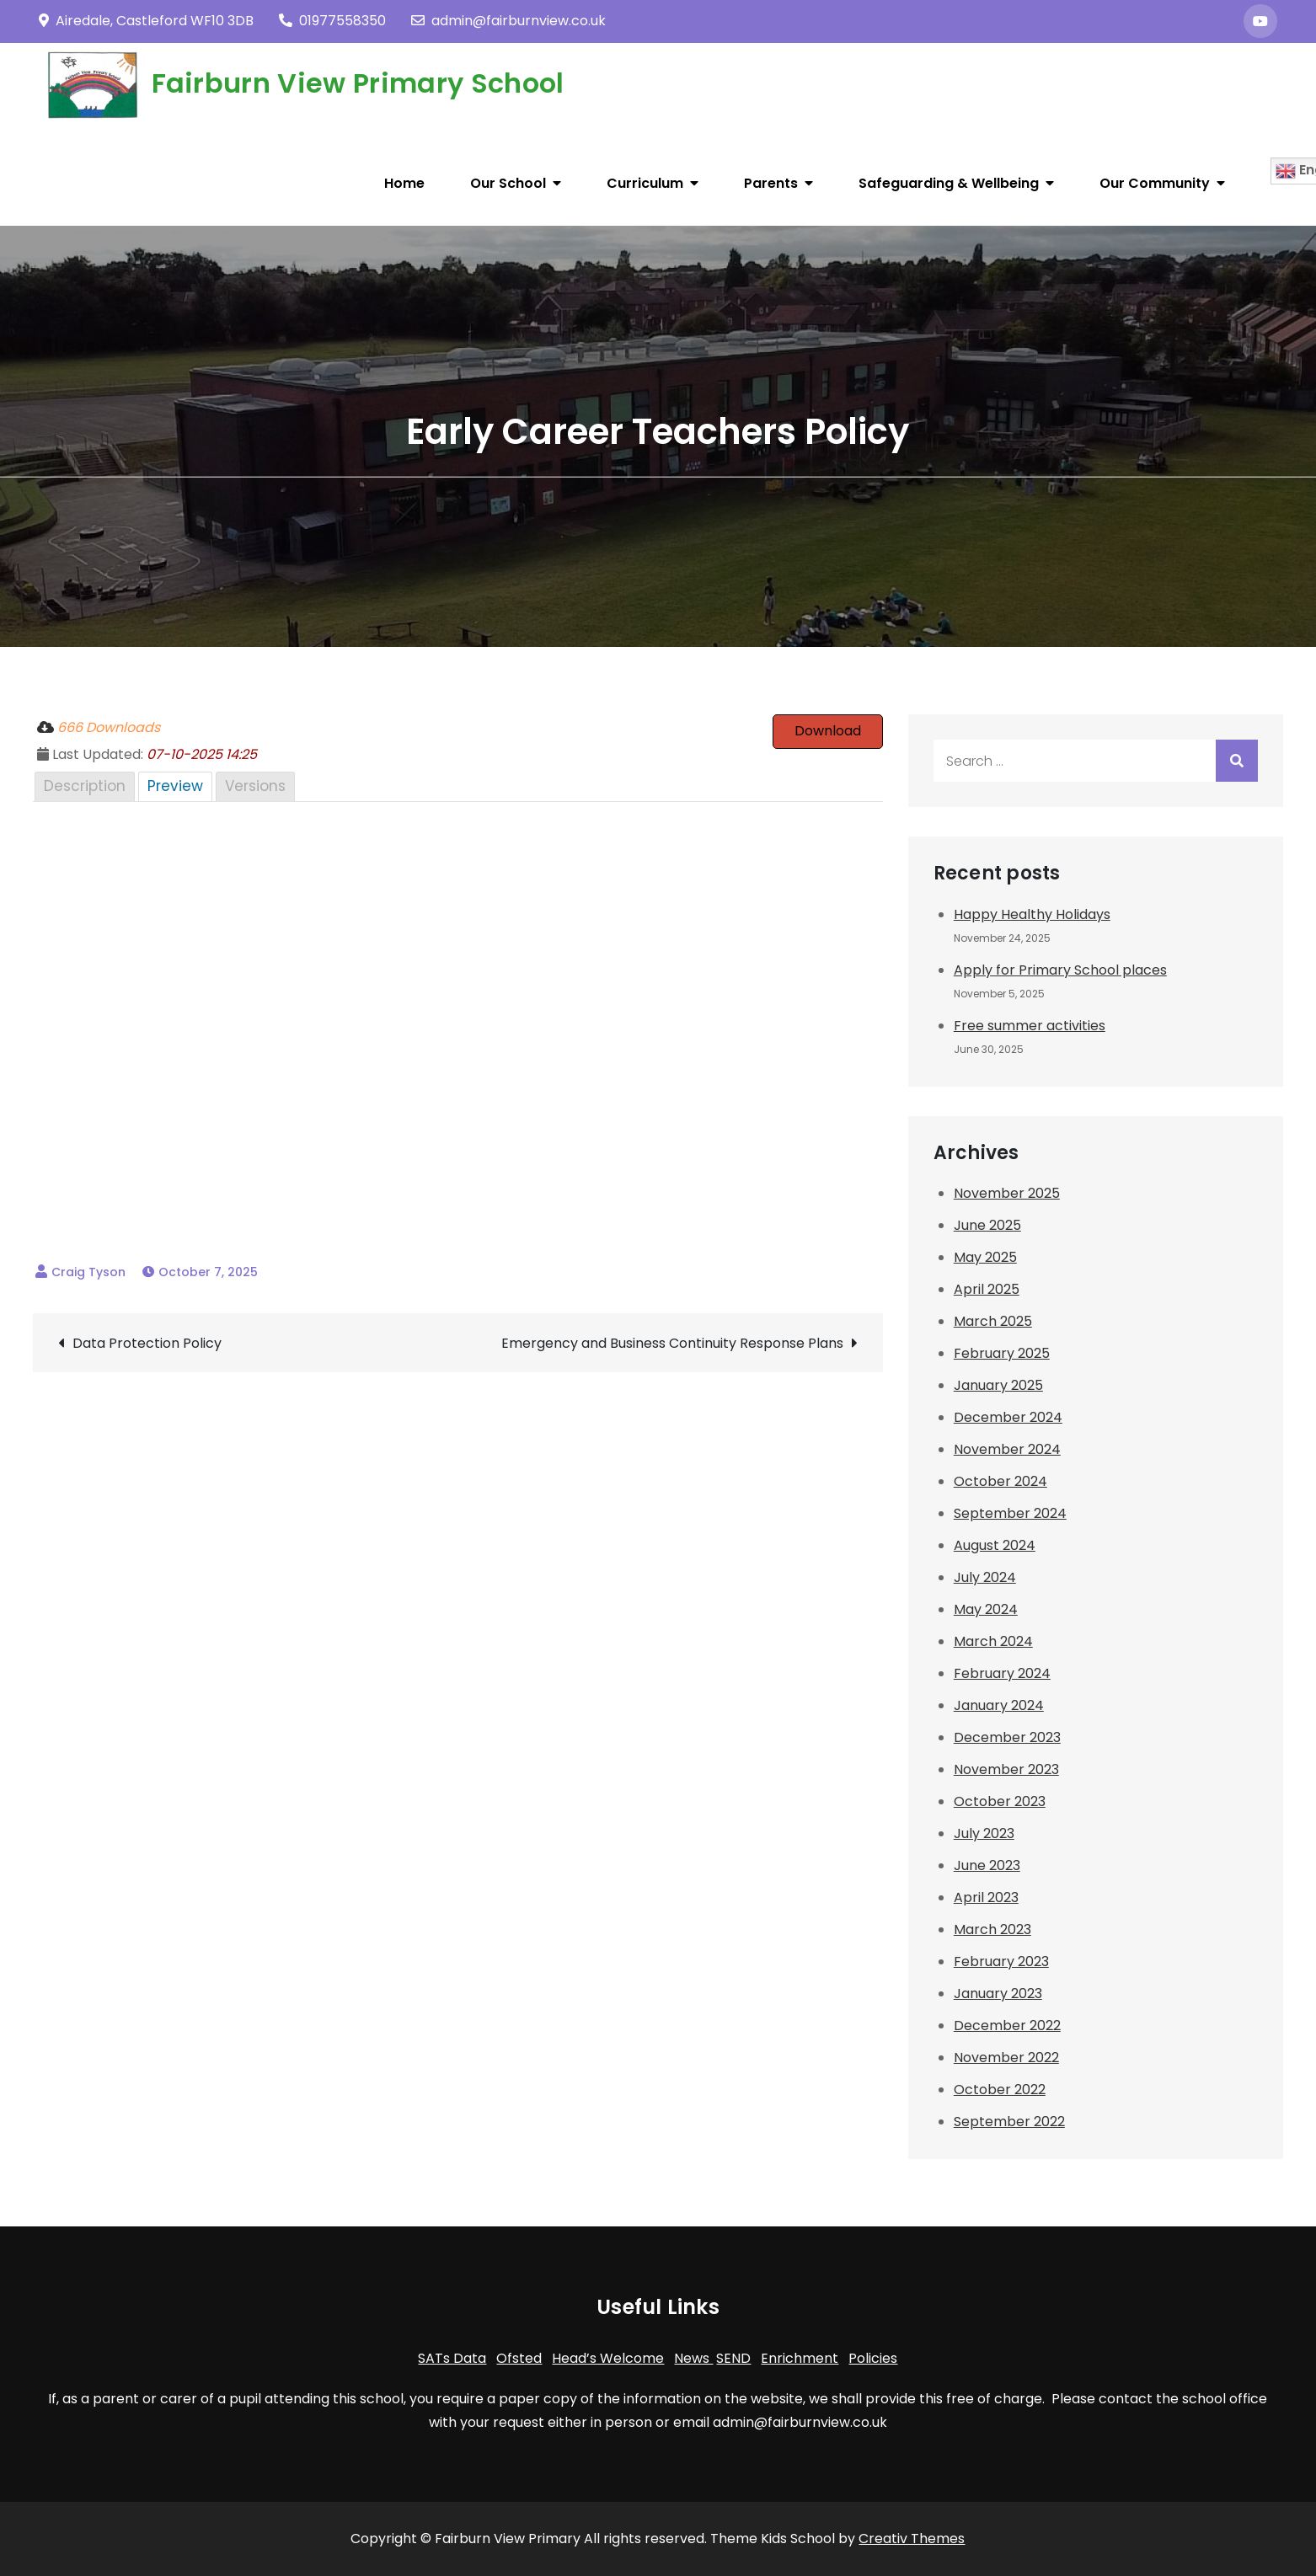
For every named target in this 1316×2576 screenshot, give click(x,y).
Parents (771, 183)
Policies (872, 2358)
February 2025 (1002, 1353)
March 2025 (993, 1321)
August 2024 (994, 1545)
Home (404, 183)
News (693, 2358)
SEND (733, 2358)
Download (827, 730)
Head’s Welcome (608, 2358)
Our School (508, 183)
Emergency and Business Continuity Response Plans (672, 1343)
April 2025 (986, 1289)
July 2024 (985, 1577)
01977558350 (332, 20)
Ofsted (519, 2358)
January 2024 (999, 1705)
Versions (255, 786)
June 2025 (987, 1225)
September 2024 (1010, 1513)
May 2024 (986, 1609)
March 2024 (993, 1641)
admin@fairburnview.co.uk (508, 20)
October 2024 (1000, 1481)
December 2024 (1008, 1417)
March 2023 (992, 1929)
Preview (175, 786)
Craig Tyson (88, 1272)
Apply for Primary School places (1060, 970)
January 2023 (998, 1993)
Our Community (1154, 183)
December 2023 (1007, 1737)
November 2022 (1006, 2057)
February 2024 (1002, 1673)
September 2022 (1009, 2121)
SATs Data (452, 2358)
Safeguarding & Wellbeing (949, 183)
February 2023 (1001, 1961)
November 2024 (1007, 1449)
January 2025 (998, 1385)
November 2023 (1006, 1769)
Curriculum (645, 183)
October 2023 (1000, 1801)
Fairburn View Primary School (358, 83)
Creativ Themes (912, 2538)
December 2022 (1007, 2025)
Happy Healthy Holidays (1032, 914)
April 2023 (986, 1897)
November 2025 (1007, 1193)
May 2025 (985, 1257)
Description (85, 786)
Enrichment (799, 2358)
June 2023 (987, 1865)
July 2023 (984, 1833)
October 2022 (1000, 2089)
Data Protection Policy (147, 1343)
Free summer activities (1029, 1025)
